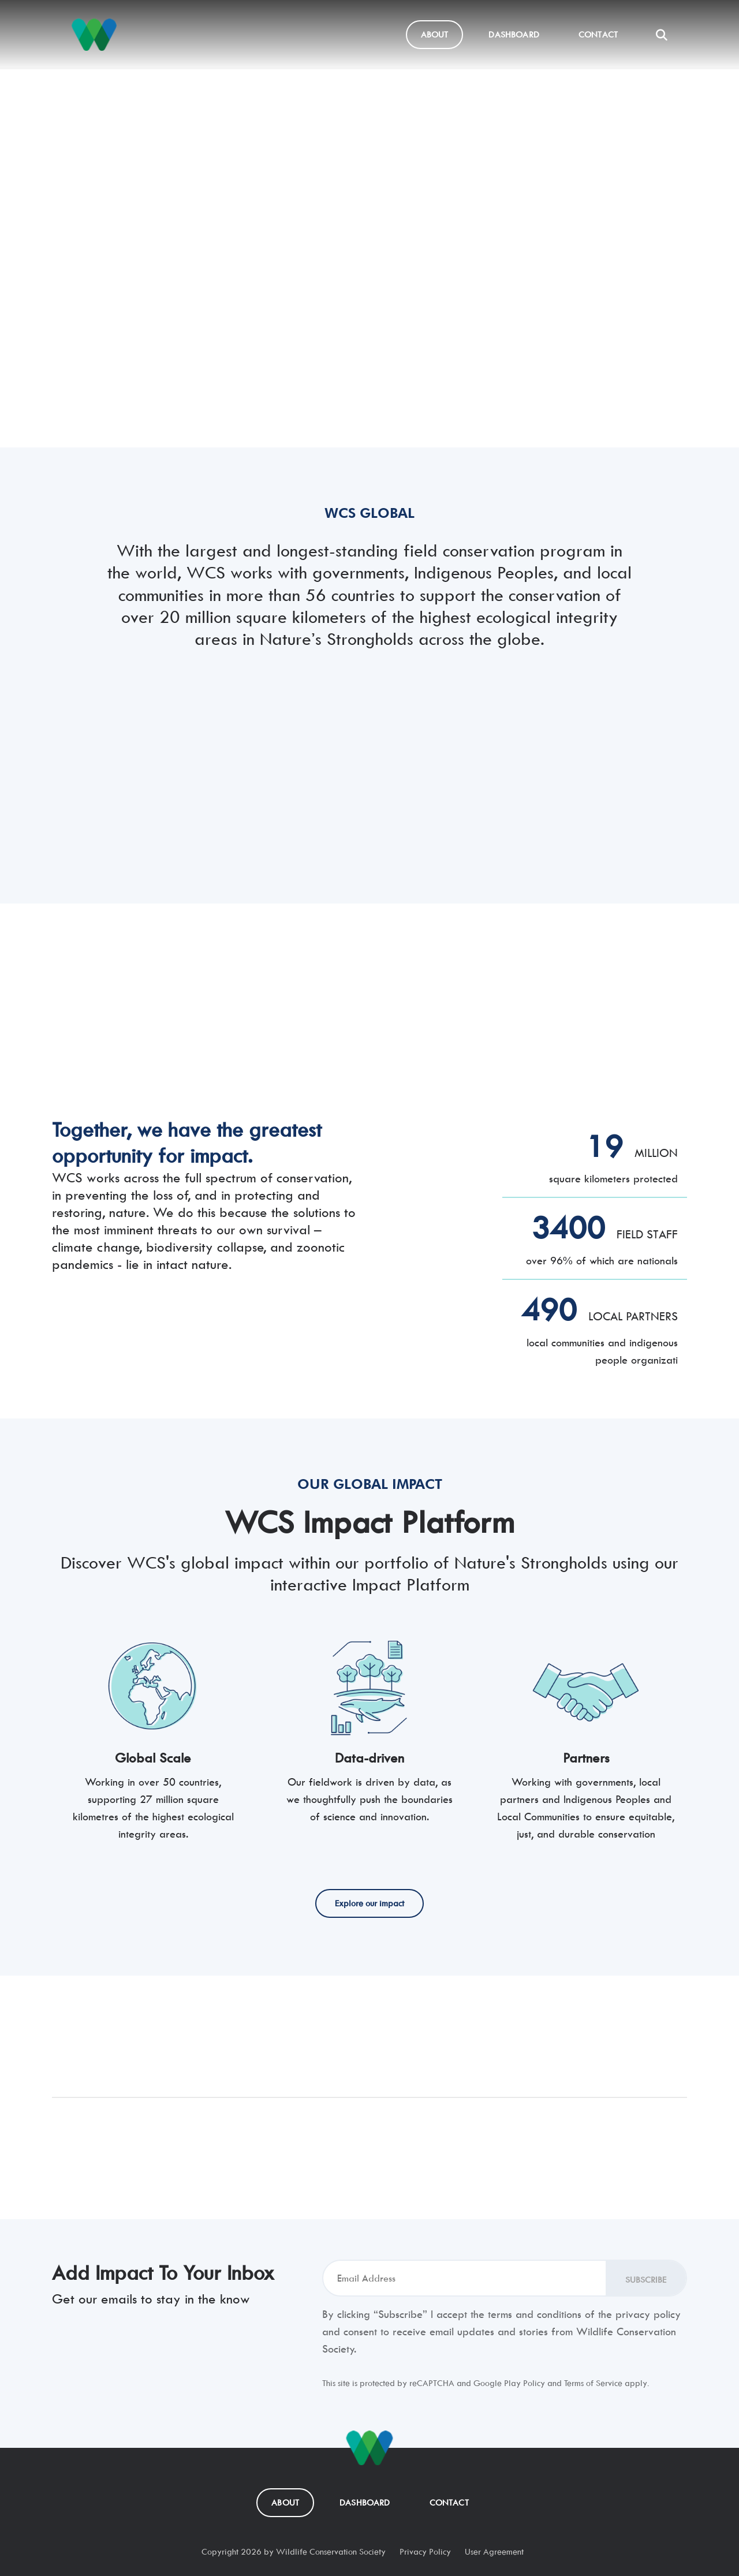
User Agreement (494, 2551)
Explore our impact (106, 368)
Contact (598, 34)
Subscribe (645, 2279)
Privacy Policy (425, 2551)
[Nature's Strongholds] (94, 34)
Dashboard (513, 34)
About (435, 34)
